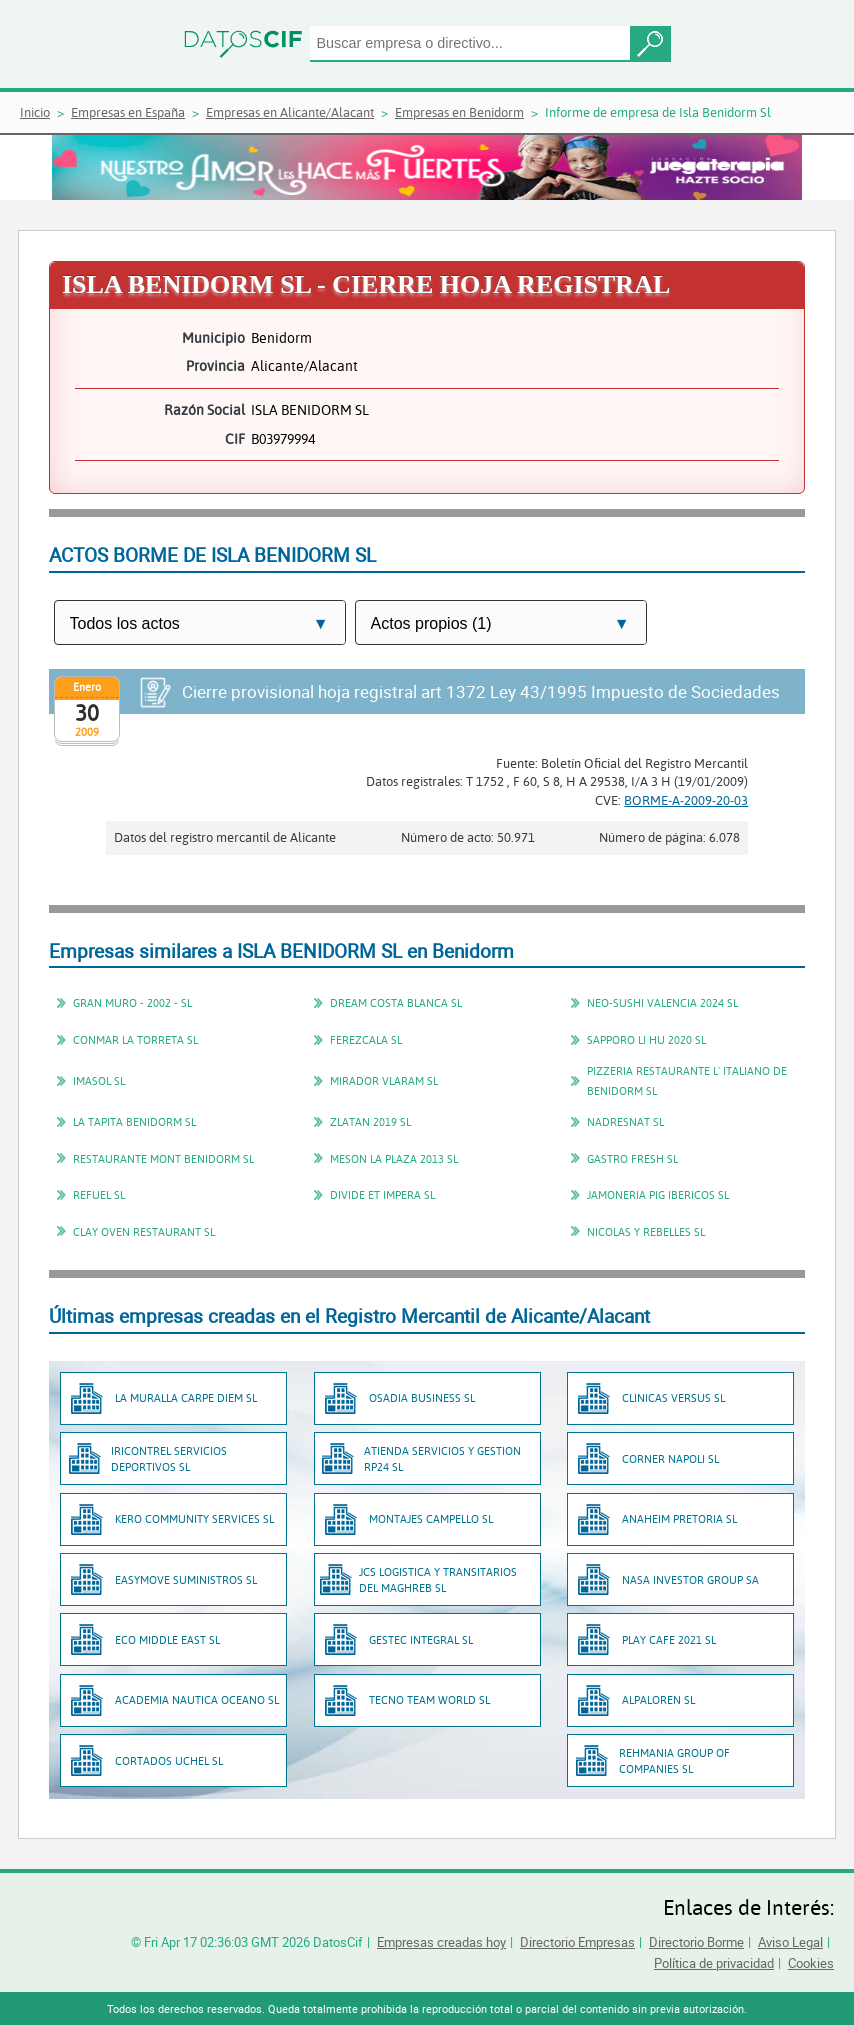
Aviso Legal (790, 1942)
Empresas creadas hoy (441, 1942)
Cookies (811, 1963)
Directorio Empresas (577, 1942)
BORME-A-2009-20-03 (686, 800)
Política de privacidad (714, 1963)
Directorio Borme (696, 1942)
